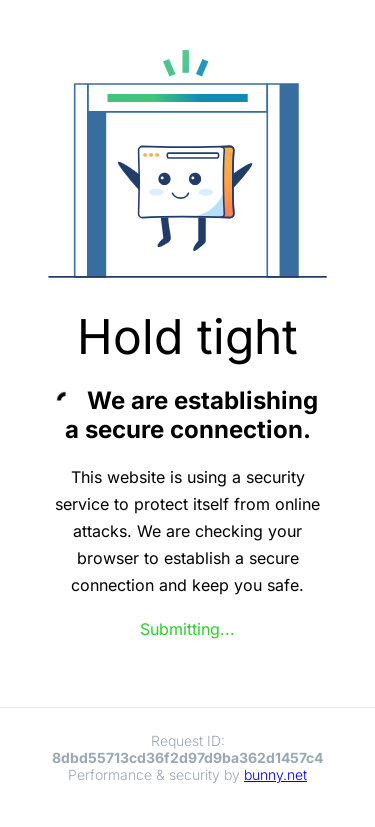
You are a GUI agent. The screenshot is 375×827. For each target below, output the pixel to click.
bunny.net (275, 774)
